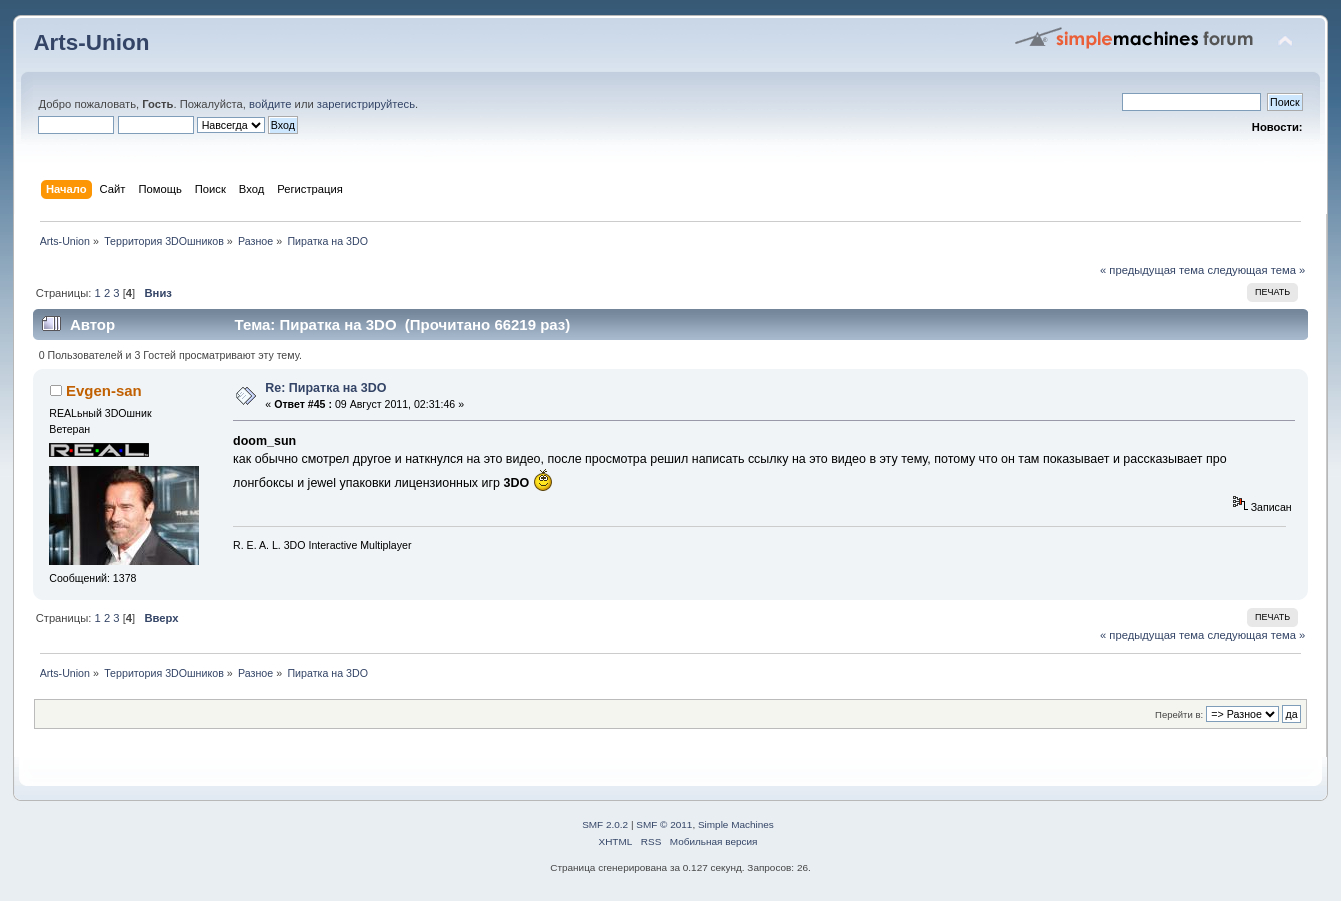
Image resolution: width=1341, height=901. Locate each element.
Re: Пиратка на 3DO (325, 388)
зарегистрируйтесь (366, 104)
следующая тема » (1256, 270)
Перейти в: (1179, 714)
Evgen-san (104, 390)
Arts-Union (91, 42)
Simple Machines (736, 824)
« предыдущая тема (1152, 270)
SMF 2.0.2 (605, 824)
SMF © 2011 (664, 824)
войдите (270, 104)
